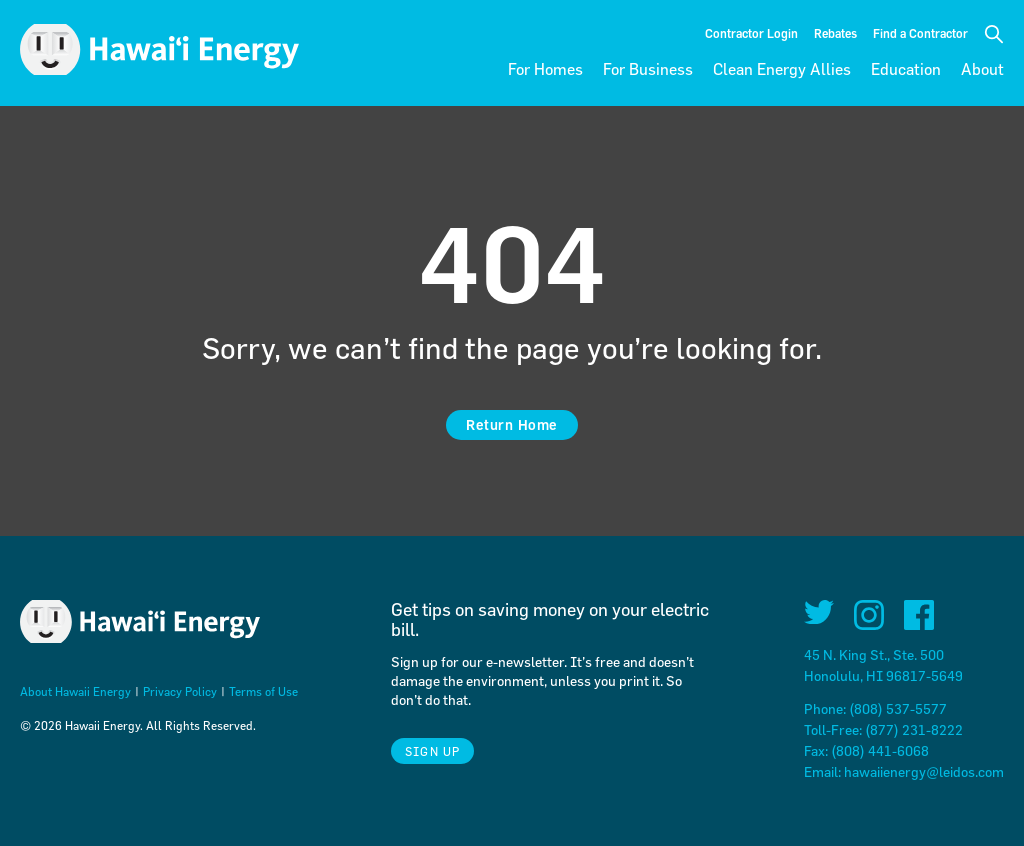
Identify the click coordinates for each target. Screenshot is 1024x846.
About (982, 69)
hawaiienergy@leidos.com (924, 771)
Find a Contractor (920, 33)
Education (906, 69)
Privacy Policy (180, 691)
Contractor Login (751, 33)
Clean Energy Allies (782, 69)
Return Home (512, 424)
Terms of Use (263, 691)
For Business (648, 69)
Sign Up (432, 751)
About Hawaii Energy (75, 691)
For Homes (545, 69)
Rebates (835, 33)
